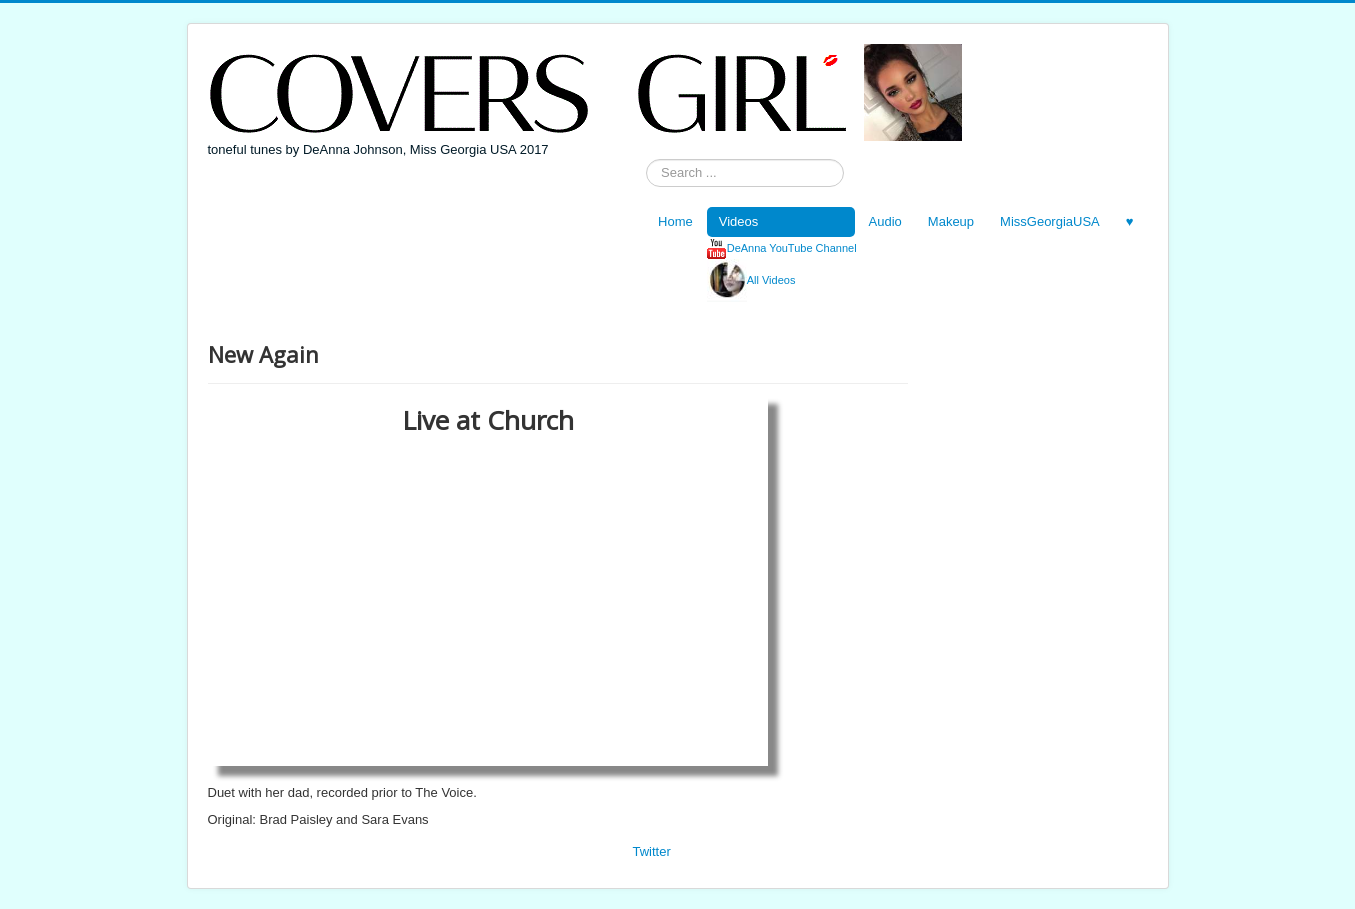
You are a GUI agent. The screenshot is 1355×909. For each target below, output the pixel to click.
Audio (885, 221)
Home (675, 221)
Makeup (951, 221)
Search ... (646, 159)
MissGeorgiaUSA (1050, 221)
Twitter (652, 851)
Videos (739, 221)
